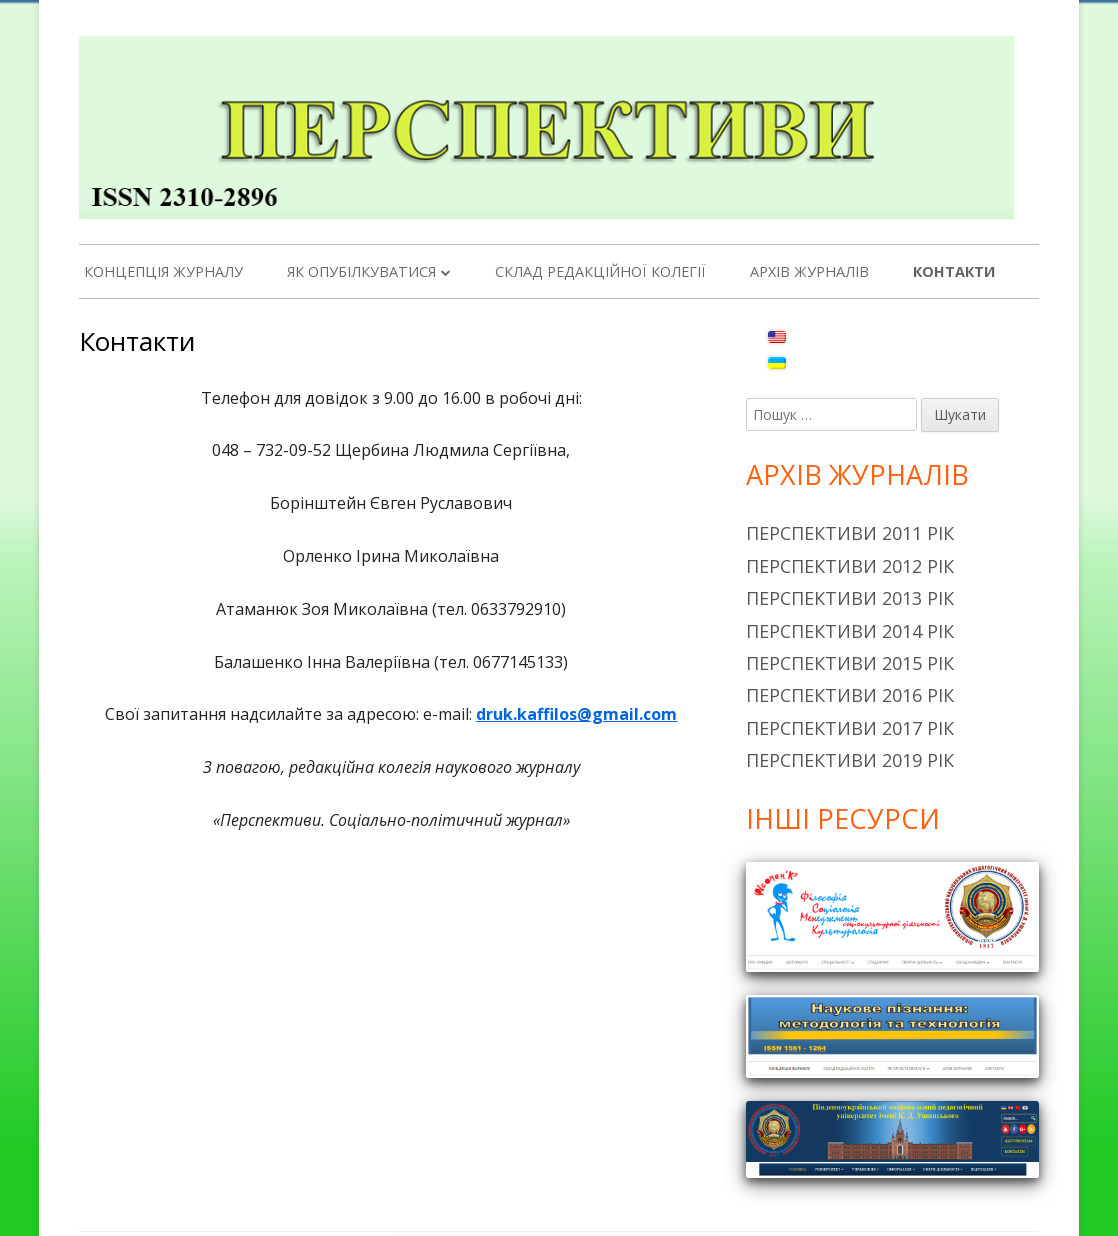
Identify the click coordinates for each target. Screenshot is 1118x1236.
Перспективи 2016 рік (850, 695)
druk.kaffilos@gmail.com (576, 714)
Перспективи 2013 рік (850, 598)
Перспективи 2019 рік (850, 760)
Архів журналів (809, 271)
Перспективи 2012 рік (850, 566)
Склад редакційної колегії (600, 271)
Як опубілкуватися (361, 271)
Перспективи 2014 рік (850, 631)
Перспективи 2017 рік (850, 728)
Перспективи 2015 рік (850, 663)
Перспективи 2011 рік (850, 533)
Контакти (954, 271)
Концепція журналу (163, 271)
